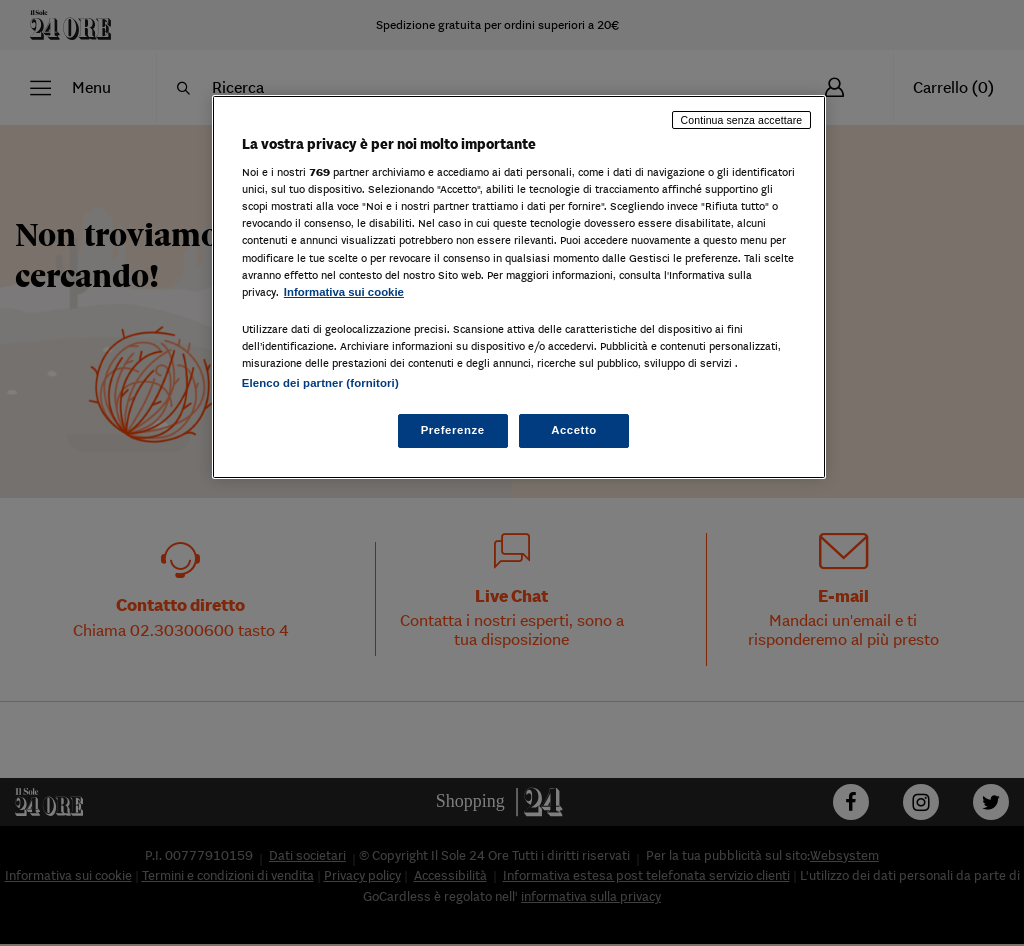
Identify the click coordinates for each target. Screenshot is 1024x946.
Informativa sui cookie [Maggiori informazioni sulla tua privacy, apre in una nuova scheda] (344, 292)
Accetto (574, 430)
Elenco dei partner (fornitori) (320, 383)
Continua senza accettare (742, 120)
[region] (519, 287)
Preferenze (453, 430)
